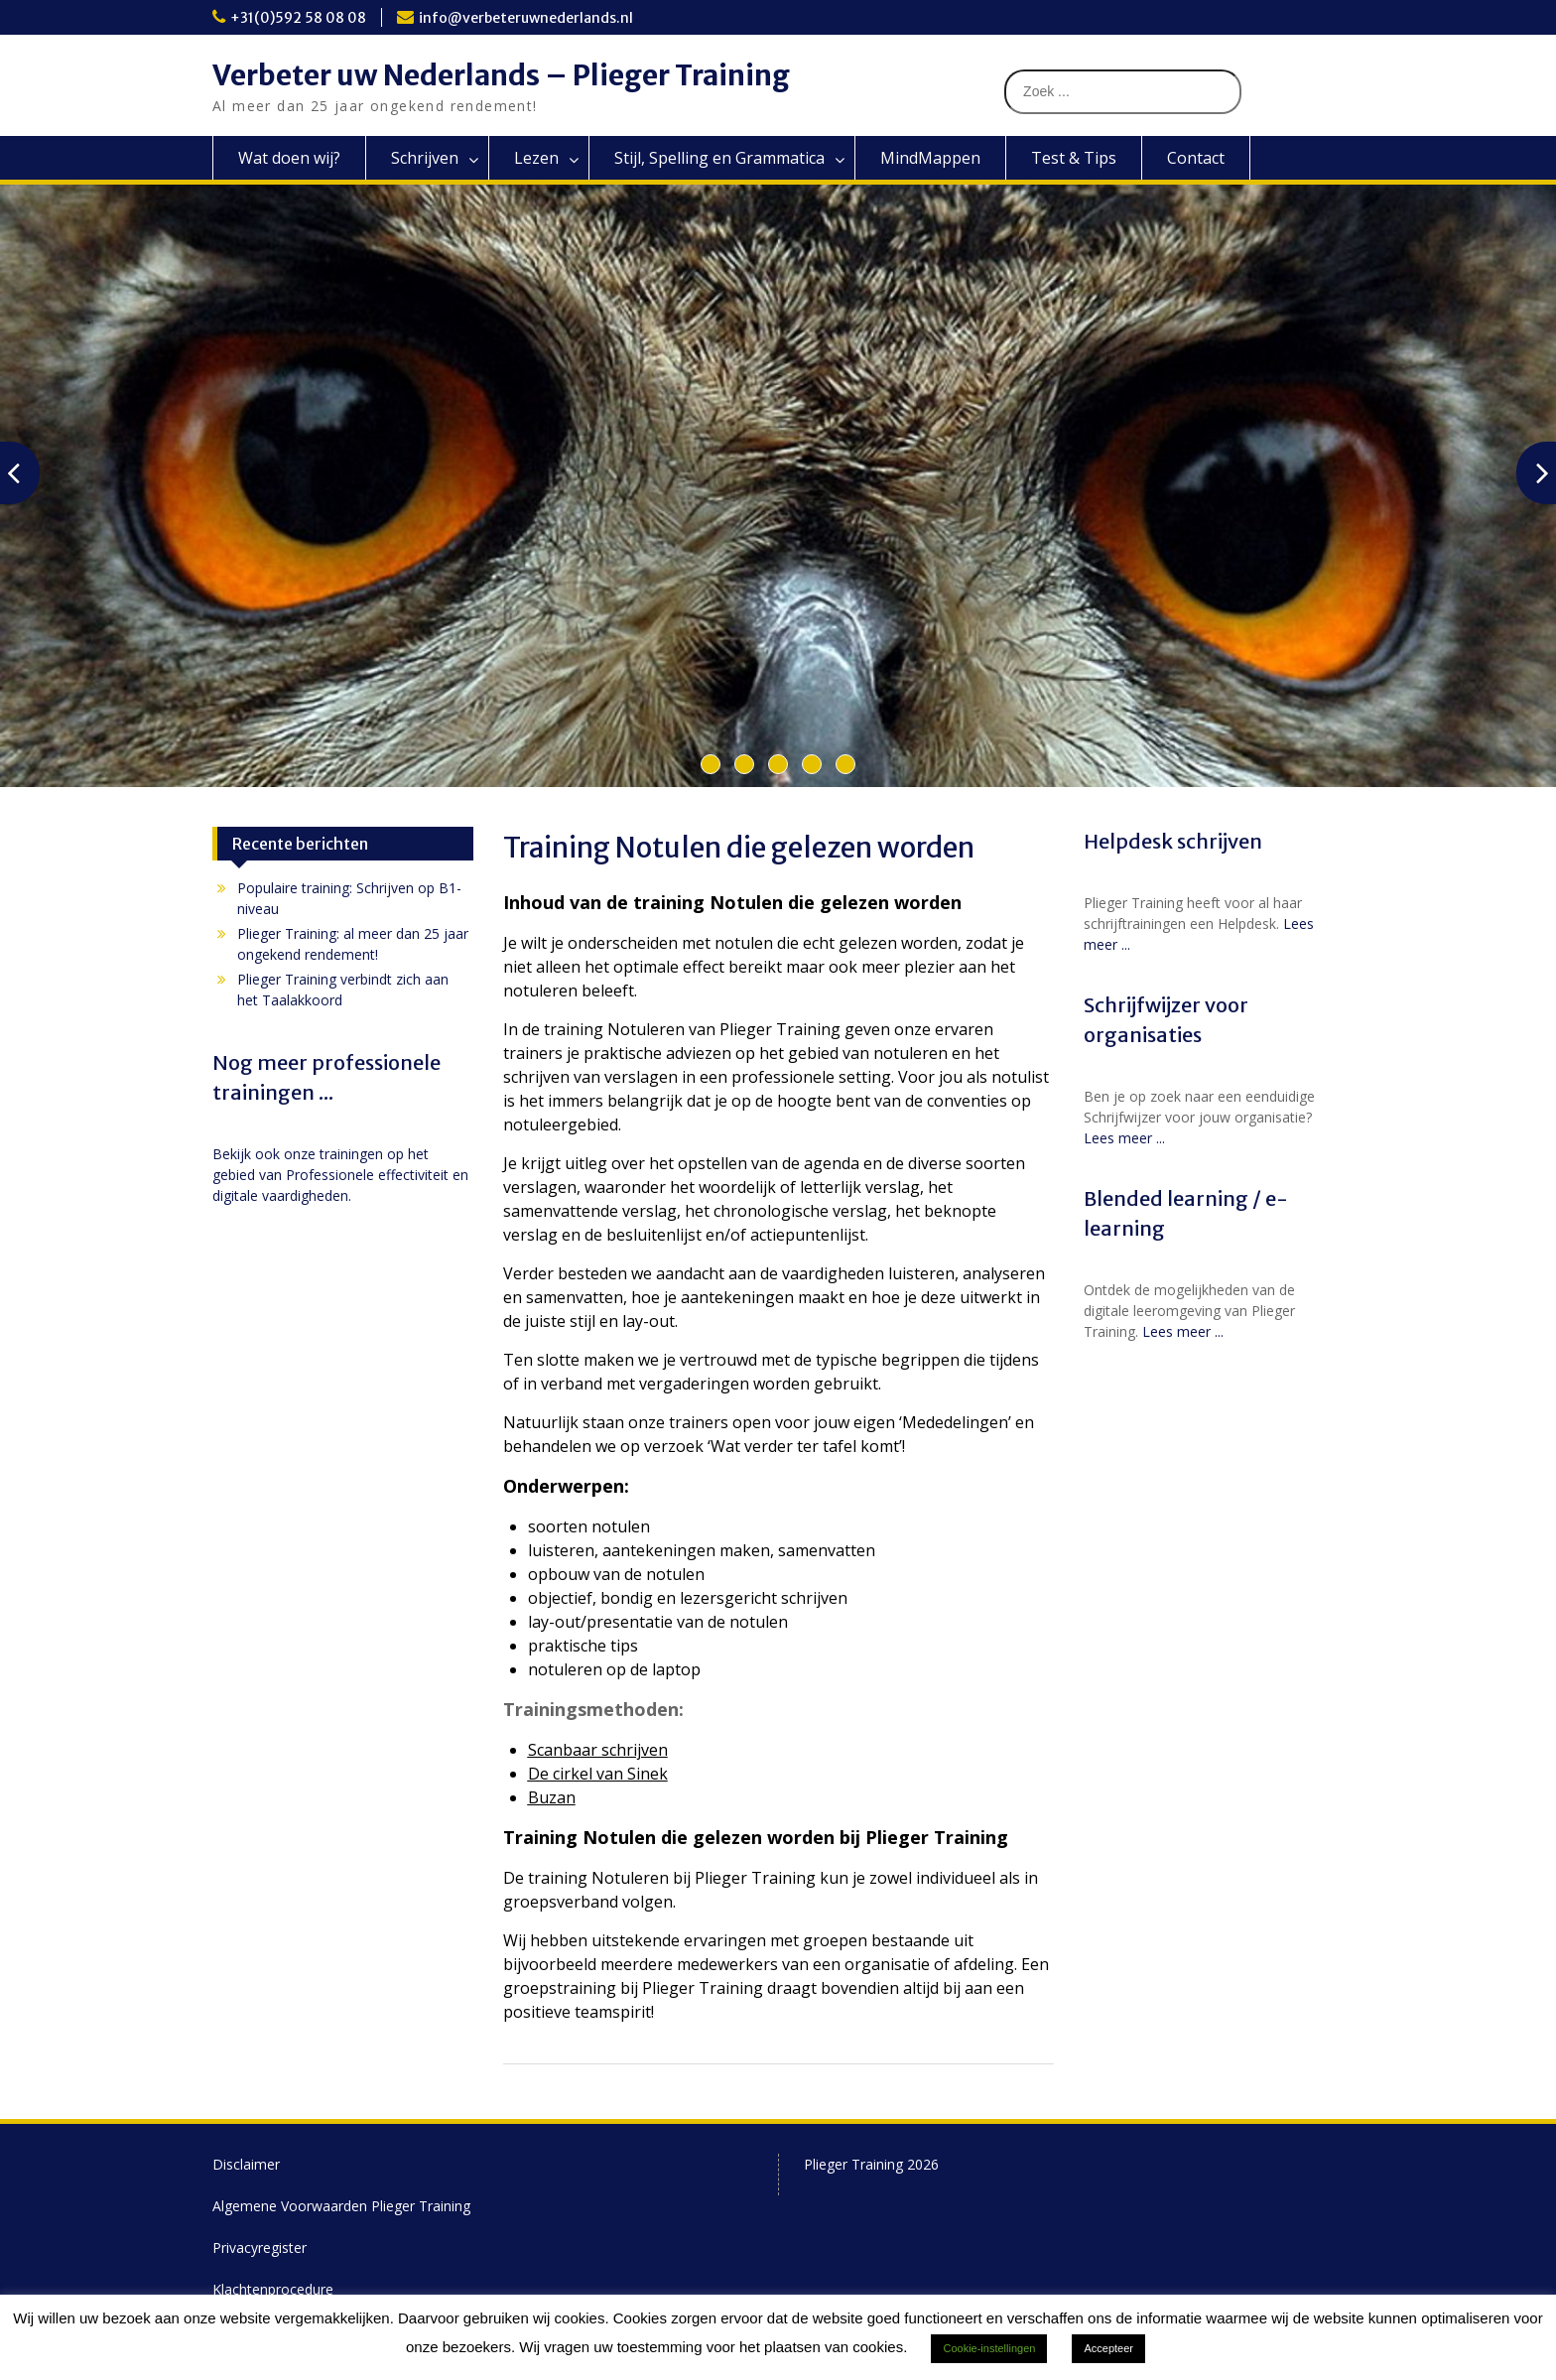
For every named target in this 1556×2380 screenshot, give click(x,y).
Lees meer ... (1124, 1137)
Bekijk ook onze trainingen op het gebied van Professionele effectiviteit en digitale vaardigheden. (340, 1174)
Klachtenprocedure (272, 2289)
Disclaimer (246, 2164)
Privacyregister (259, 2247)
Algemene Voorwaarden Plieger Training (341, 2205)
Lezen (536, 158)
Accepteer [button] (1108, 2348)
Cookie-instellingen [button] (989, 2348)
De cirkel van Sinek (598, 1774)
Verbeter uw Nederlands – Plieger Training (501, 75)
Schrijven (424, 158)
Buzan (552, 1797)
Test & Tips (1073, 158)
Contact (1196, 158)
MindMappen (930, 158)
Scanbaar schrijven (598, 1750)
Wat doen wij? (289, 158)
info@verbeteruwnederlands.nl (526, 18)
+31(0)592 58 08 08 (298, 18)
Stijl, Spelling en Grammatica (719, 158)
